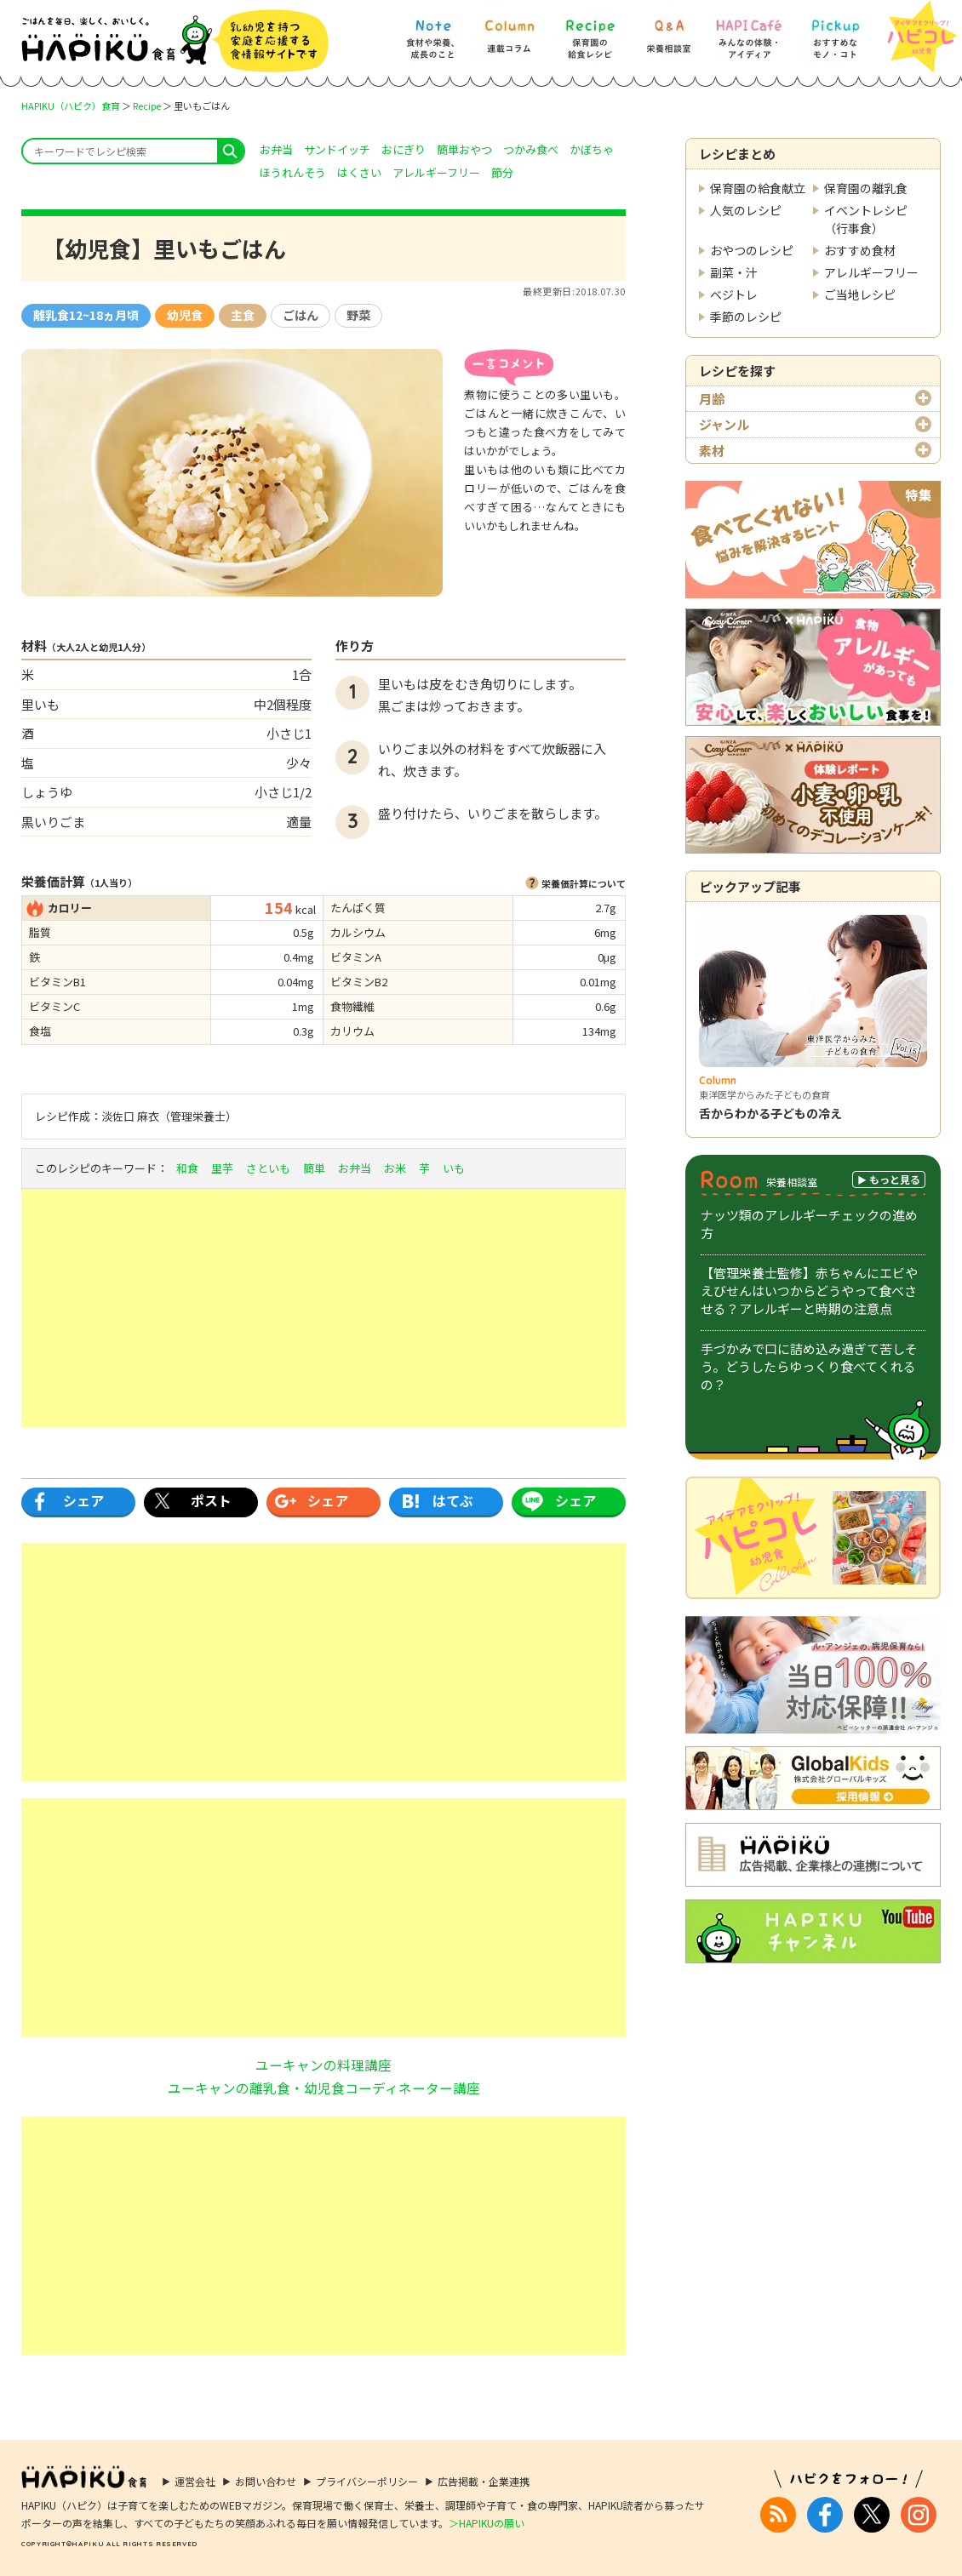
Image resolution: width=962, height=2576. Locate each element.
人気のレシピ (746, 210)
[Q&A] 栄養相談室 (668, 31)
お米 (395, 1168)
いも (454, 1168)
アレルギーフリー (871, 272)
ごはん (300, 314)
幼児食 (185, 314)
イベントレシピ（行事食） (866, 219)
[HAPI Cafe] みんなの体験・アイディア (749, 31)
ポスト (211, 1500)
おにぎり (403, 149)
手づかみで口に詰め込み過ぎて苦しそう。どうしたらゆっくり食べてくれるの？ (809, 1366)
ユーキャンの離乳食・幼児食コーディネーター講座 (324, 2087)
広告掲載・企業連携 (484, 2481)
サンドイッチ (337, 149)
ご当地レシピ (860, 294)
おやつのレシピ (751, 250)
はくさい (359, 172)
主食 (243, 314)
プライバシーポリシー (367, 2481)
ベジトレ (734, 294)
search (230, 151)
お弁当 (276, 149)
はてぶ (452, 1500)
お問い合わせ (265, 2481)
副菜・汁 (734, 272)
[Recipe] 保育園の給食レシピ (590, 31)
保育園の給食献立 (757, 188)
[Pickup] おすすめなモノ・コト (834, 31)
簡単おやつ (464, 149)
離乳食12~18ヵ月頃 (86, 314)
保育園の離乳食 (866, 188)
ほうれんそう (293, 172)
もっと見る (894, 1179)
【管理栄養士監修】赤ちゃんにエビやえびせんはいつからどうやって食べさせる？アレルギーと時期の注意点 (809, 1290)
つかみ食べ (530, 149)
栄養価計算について (583, 883)
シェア (83, 1500)
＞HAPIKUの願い (486, 2523)
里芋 (222, 1168)
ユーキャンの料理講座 (323, 2064)
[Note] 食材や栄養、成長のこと (432, 31)
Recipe (147, 105)
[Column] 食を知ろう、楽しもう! (509, 31)
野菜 (358, 314)
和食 (187, 1168)
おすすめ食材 (860, 250)
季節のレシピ (746, 316)
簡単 (314, 1168)
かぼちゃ (592, 149)
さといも (268, 1168)
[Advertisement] (323, 1308)
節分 (502, 172)
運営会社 (195, 2481)
